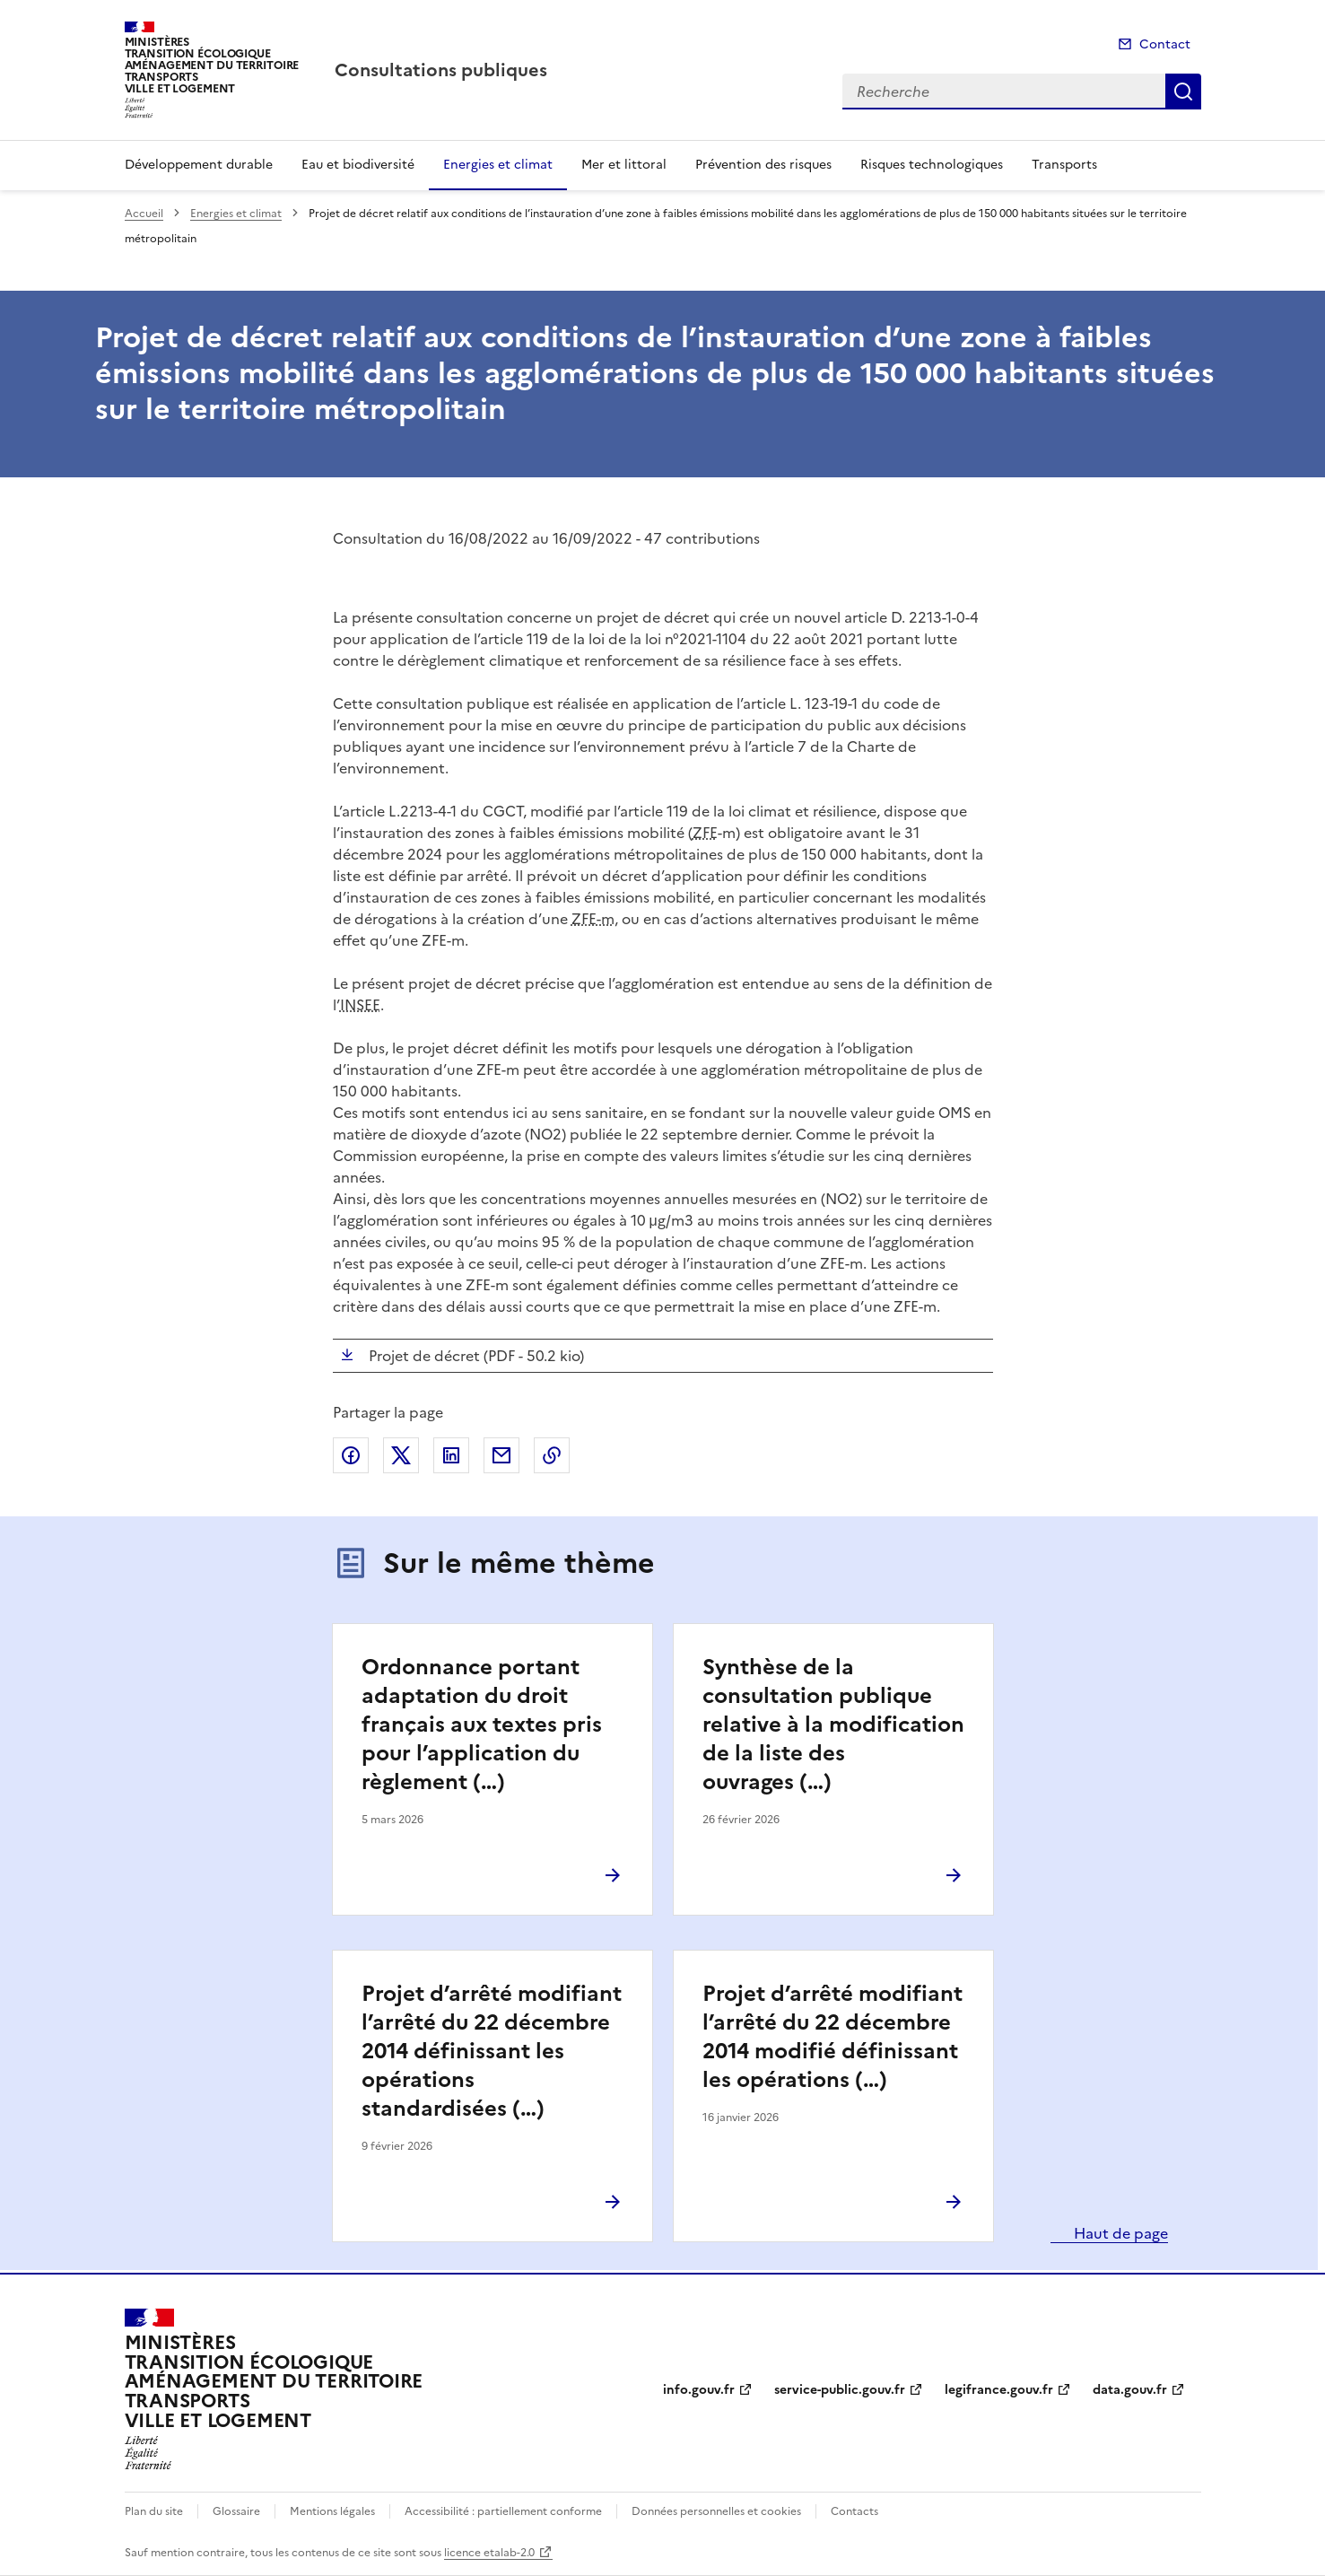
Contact (1164, 44)
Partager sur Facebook (351, 1455)
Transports (1064, 164)
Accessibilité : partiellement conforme (503, 2511)
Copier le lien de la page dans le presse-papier (552, 1455)
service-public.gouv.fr (839, 2389)
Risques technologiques (931, 164)
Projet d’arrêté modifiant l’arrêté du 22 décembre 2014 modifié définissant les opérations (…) (832, 2037)
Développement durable (199, 164)
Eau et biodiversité (357, 164)
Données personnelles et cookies (716, 2511)
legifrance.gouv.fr (999, 2389)
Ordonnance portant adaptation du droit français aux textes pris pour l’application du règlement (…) (482, 1724)
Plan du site (154, 2511)
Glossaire (236, 2511)
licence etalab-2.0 (489, 2553)
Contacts (854, 2511)
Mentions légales (332, 2511)
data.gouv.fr (1130, 2389)
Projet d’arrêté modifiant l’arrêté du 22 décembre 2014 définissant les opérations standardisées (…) (492, 2051)
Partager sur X (401, 1455)
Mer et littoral (624, 164)
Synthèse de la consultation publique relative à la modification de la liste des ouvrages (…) (833, 1724)
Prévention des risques (763, 164)
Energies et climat (498, 164)
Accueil (144, 213)
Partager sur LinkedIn (451, 1455)
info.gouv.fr (699, 2389)
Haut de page (1119, 2233)
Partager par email (501, 1455)
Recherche (1183, 91)
